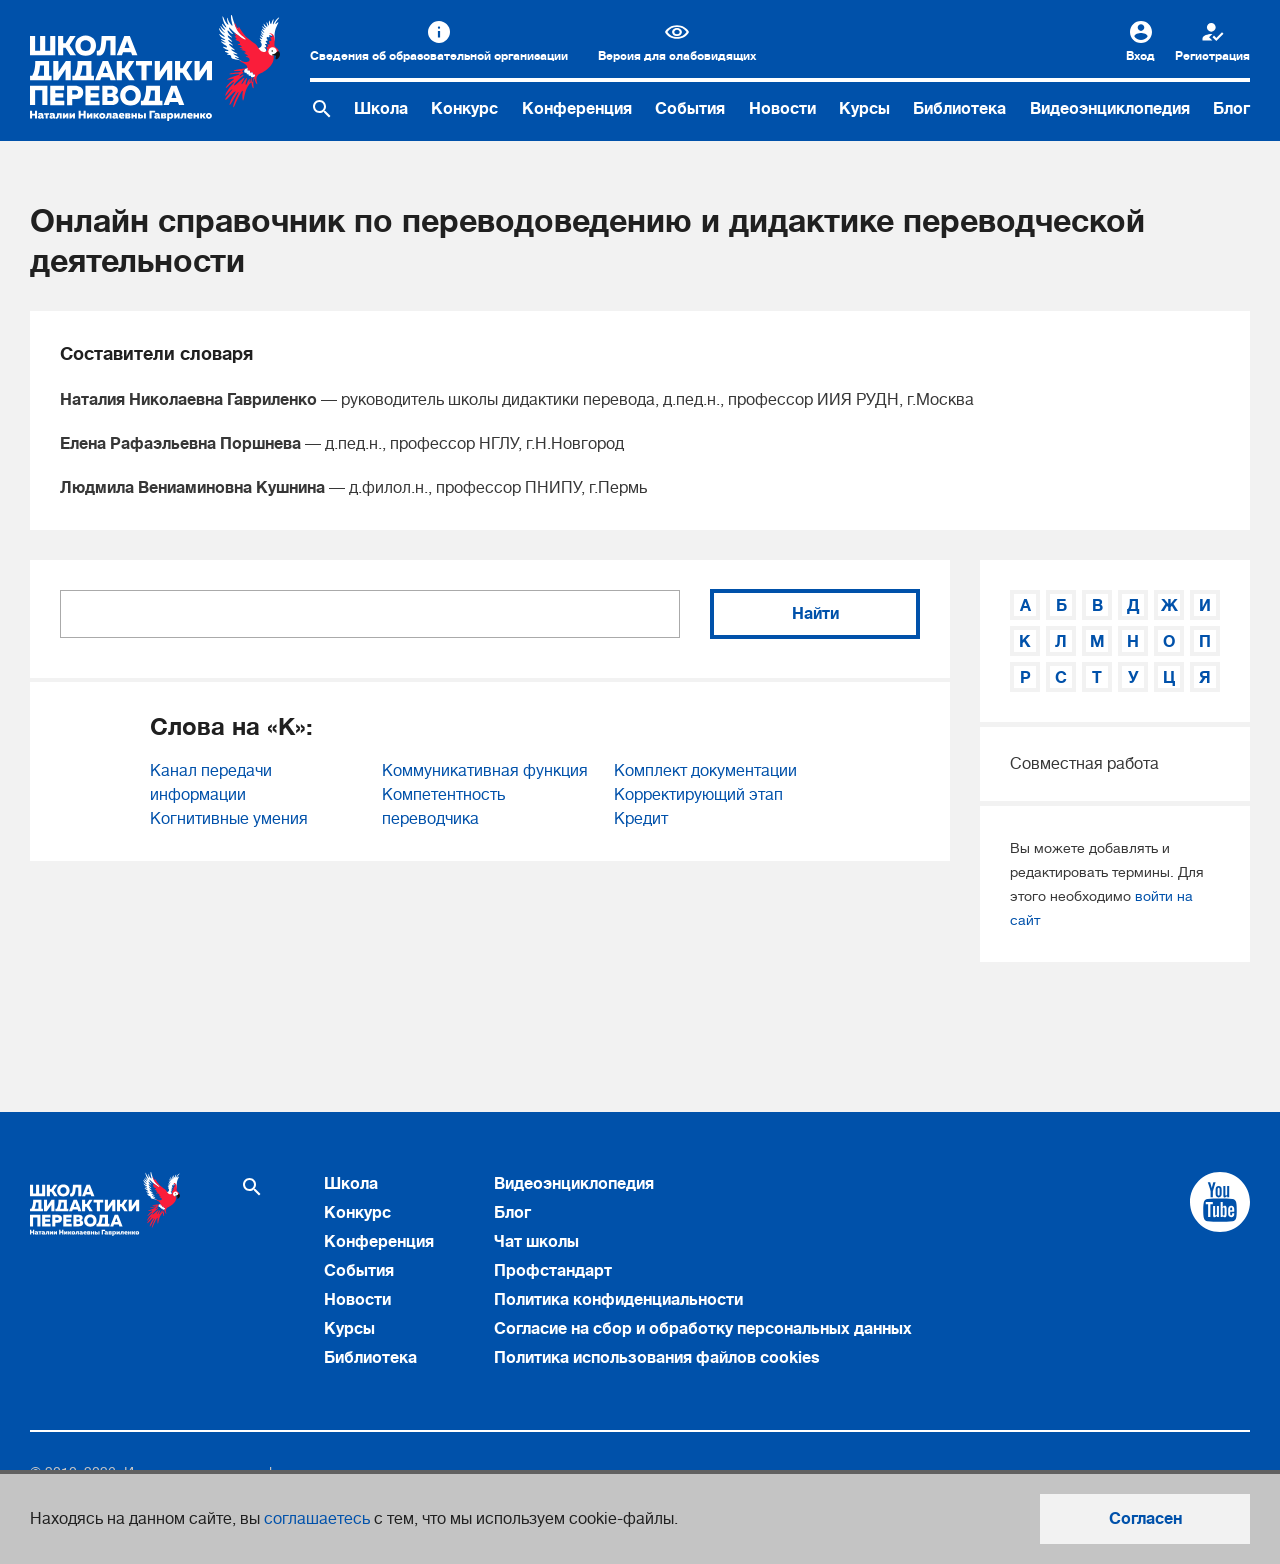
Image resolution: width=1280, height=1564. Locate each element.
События (690, 109)
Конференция (577, 109)
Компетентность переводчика (443, 807)
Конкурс (464, 109)
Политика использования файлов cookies (657, 1358)
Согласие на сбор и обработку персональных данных (703, 1329)
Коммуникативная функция (485, 771)
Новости (782, 109)
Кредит (641, 819)
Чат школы (536, 1242)
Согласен (1145, 1519)
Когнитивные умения (229, 819)
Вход (1140, 56)
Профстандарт (553, 1271)
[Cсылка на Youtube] (1220, 1202)
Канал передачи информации (211, 783)
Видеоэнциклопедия (1110, 109)
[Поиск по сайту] (322, 109)
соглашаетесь (317, 1519)
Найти (815, 614)
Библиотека (959, 109)
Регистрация (1212, 56)
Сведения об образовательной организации (439, 56)
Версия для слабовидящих (677, 56)
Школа (381, 109)
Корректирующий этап (698, 795)
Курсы (864, 109)
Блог (1231, 109)
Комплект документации (705, 771)
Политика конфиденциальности (618, 1300)
